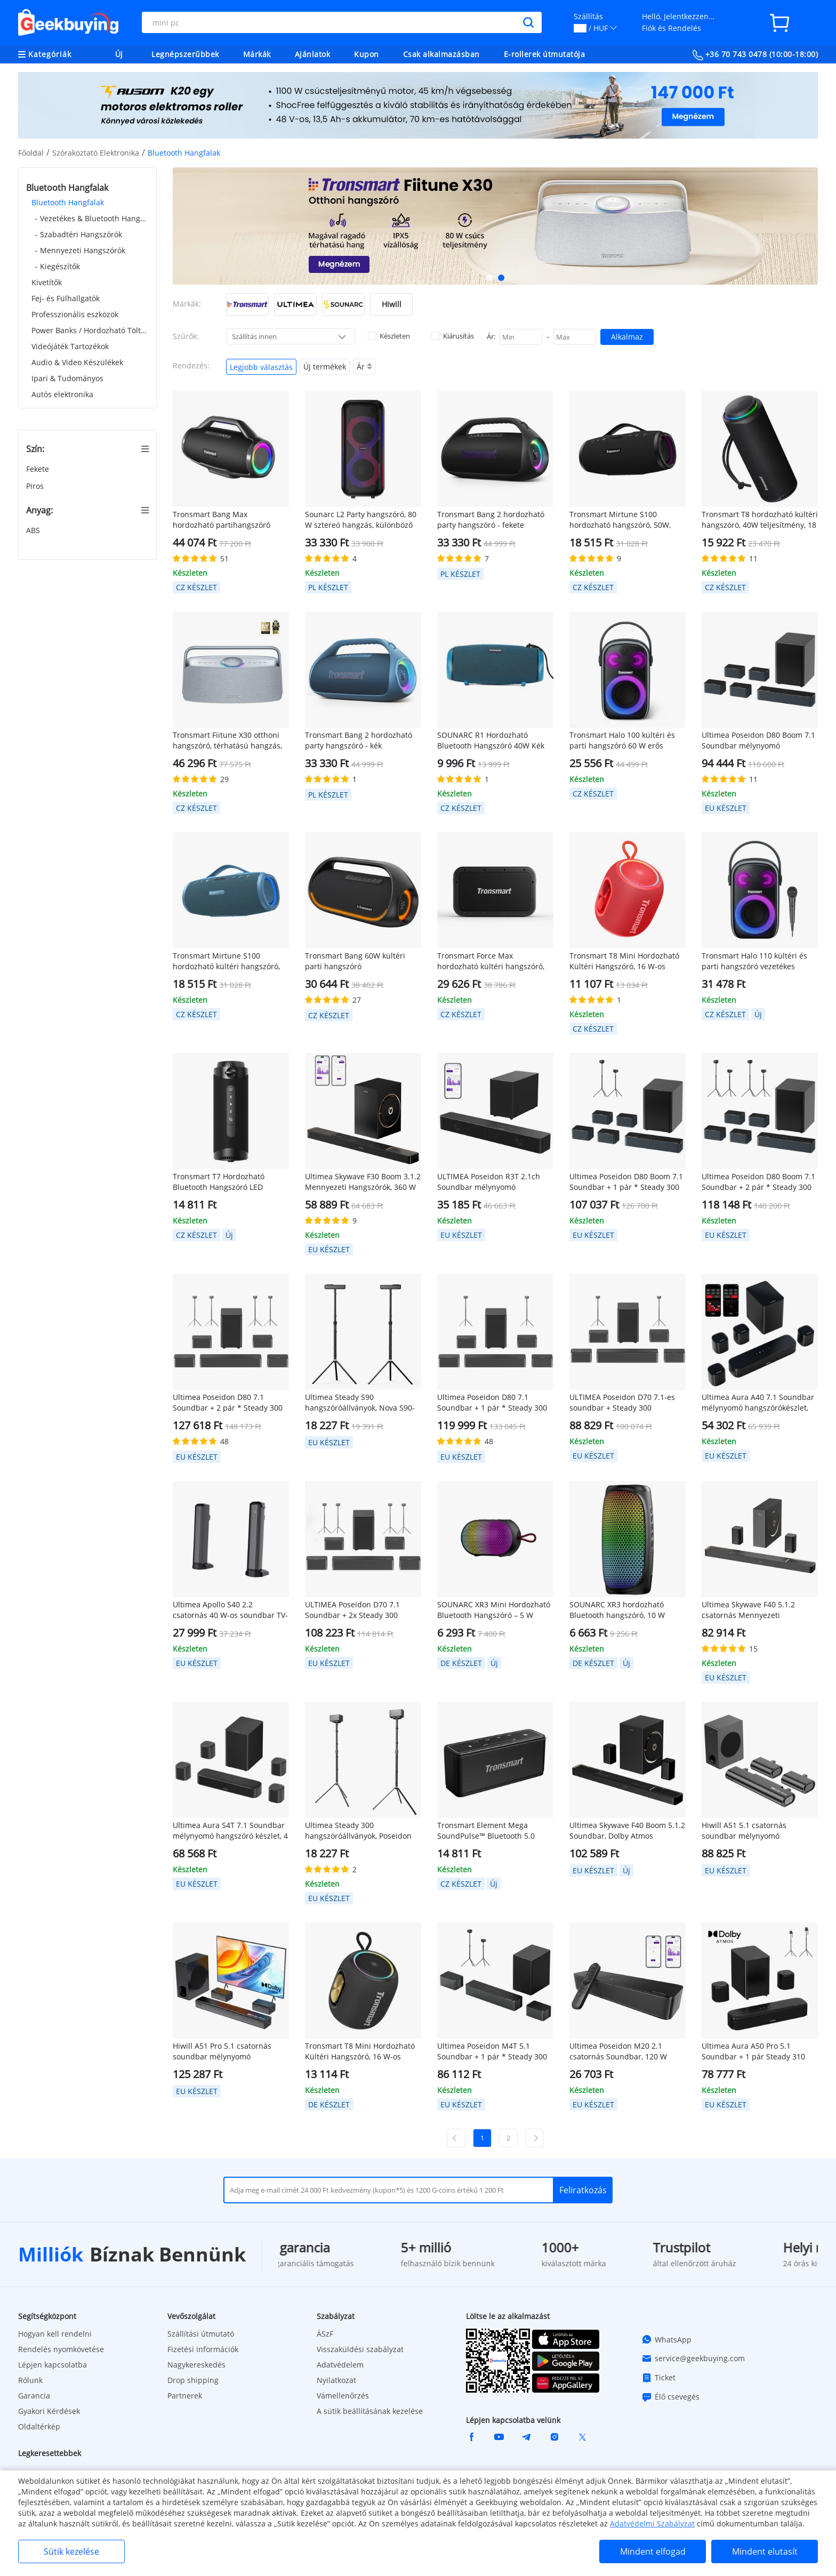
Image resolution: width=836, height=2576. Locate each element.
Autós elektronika (62, 394)
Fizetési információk (202, 2349)
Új (119, 54)
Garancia (34, 2395)
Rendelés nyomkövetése (61, 2349)
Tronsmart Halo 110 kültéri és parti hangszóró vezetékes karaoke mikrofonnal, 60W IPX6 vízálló (756, 961)
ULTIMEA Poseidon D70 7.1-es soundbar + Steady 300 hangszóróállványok (622, 1402)
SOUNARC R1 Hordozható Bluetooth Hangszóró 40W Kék (490, 740)
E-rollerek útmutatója (544, 54)
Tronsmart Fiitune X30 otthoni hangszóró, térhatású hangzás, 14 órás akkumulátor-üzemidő (227, 740)
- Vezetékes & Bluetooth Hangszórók (92, 218)
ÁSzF (325, 2334)
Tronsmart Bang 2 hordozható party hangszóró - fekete (490, 519)
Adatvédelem (340, 2365)
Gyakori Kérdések (49, 2411)
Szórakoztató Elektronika (95, 153)
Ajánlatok (313, 54)
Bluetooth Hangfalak (67, 202)
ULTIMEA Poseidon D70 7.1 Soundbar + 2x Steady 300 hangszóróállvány (352, 1610)
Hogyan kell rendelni (55, 2334)
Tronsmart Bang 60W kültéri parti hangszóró (355, 961)
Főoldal (31, 153)
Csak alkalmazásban (441, 54)
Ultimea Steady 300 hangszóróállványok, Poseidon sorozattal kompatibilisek (358, 1830)
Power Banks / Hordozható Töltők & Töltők (90, 330)
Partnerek (184, 2395)
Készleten (389, 336)
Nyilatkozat (336, 2380)
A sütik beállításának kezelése (370, 2411)
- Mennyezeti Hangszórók (80, 250)
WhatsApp (666, 2339)
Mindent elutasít (765, 2551)
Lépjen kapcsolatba (52, 2365)
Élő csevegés (670, 2397)
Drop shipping (193, 2380)
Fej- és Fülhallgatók (65, 298)
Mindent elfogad (653, 2551)
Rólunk (30, 2380)
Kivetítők (46, 282)
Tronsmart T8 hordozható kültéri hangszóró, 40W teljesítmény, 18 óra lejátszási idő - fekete (760, 519)
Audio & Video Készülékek (77, 362)
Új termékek (324, 366)
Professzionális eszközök (74, 314)
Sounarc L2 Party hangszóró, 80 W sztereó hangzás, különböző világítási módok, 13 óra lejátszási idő (360, 519)
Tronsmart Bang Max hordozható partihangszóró (221, 519)
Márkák (257, 54)
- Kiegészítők (57, 266)
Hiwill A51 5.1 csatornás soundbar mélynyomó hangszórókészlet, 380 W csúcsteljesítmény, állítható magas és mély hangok (750, 1830)
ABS (34, 530)
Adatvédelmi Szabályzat (652, 2523)
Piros (36, 486)
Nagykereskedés (196, 2365)
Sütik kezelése (71, 2551)
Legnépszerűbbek (185, 54)
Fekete (38, 469)
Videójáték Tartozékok (70, 346)
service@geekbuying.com (693, 2358)
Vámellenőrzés (343, 2395)
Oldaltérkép (39, 2426)
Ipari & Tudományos (67, 378)
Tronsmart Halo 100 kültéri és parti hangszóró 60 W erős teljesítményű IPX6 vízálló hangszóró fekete (622, 740)
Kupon (366, 54)
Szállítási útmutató (200, 2334)
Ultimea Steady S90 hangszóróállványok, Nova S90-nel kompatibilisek (360, 1402)
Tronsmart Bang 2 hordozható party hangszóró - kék (358, 740)
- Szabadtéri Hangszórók (78, 234)
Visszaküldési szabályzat (360, 2349)
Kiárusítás (452, 336)
